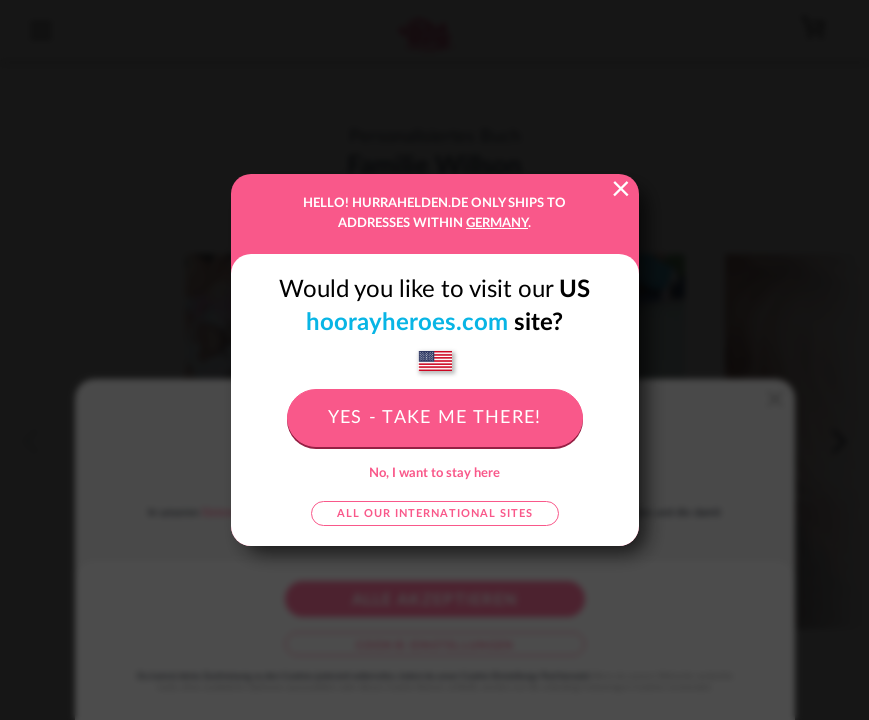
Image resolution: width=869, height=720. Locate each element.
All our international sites (435, 513)
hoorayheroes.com (407, 323)
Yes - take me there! (435, 418)
